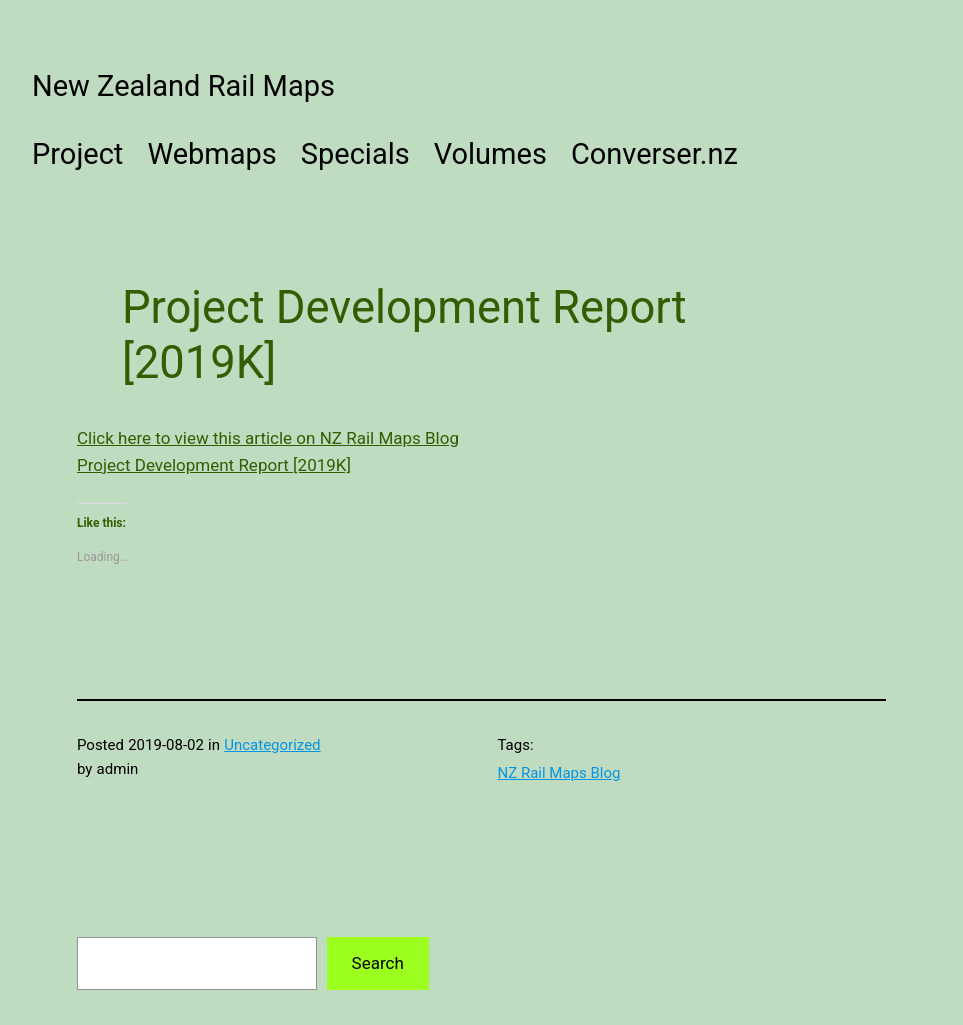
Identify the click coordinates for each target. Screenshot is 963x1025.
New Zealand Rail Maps (183, 86)
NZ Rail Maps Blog (559, 773)
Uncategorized (272, 745)
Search (378, 963)
